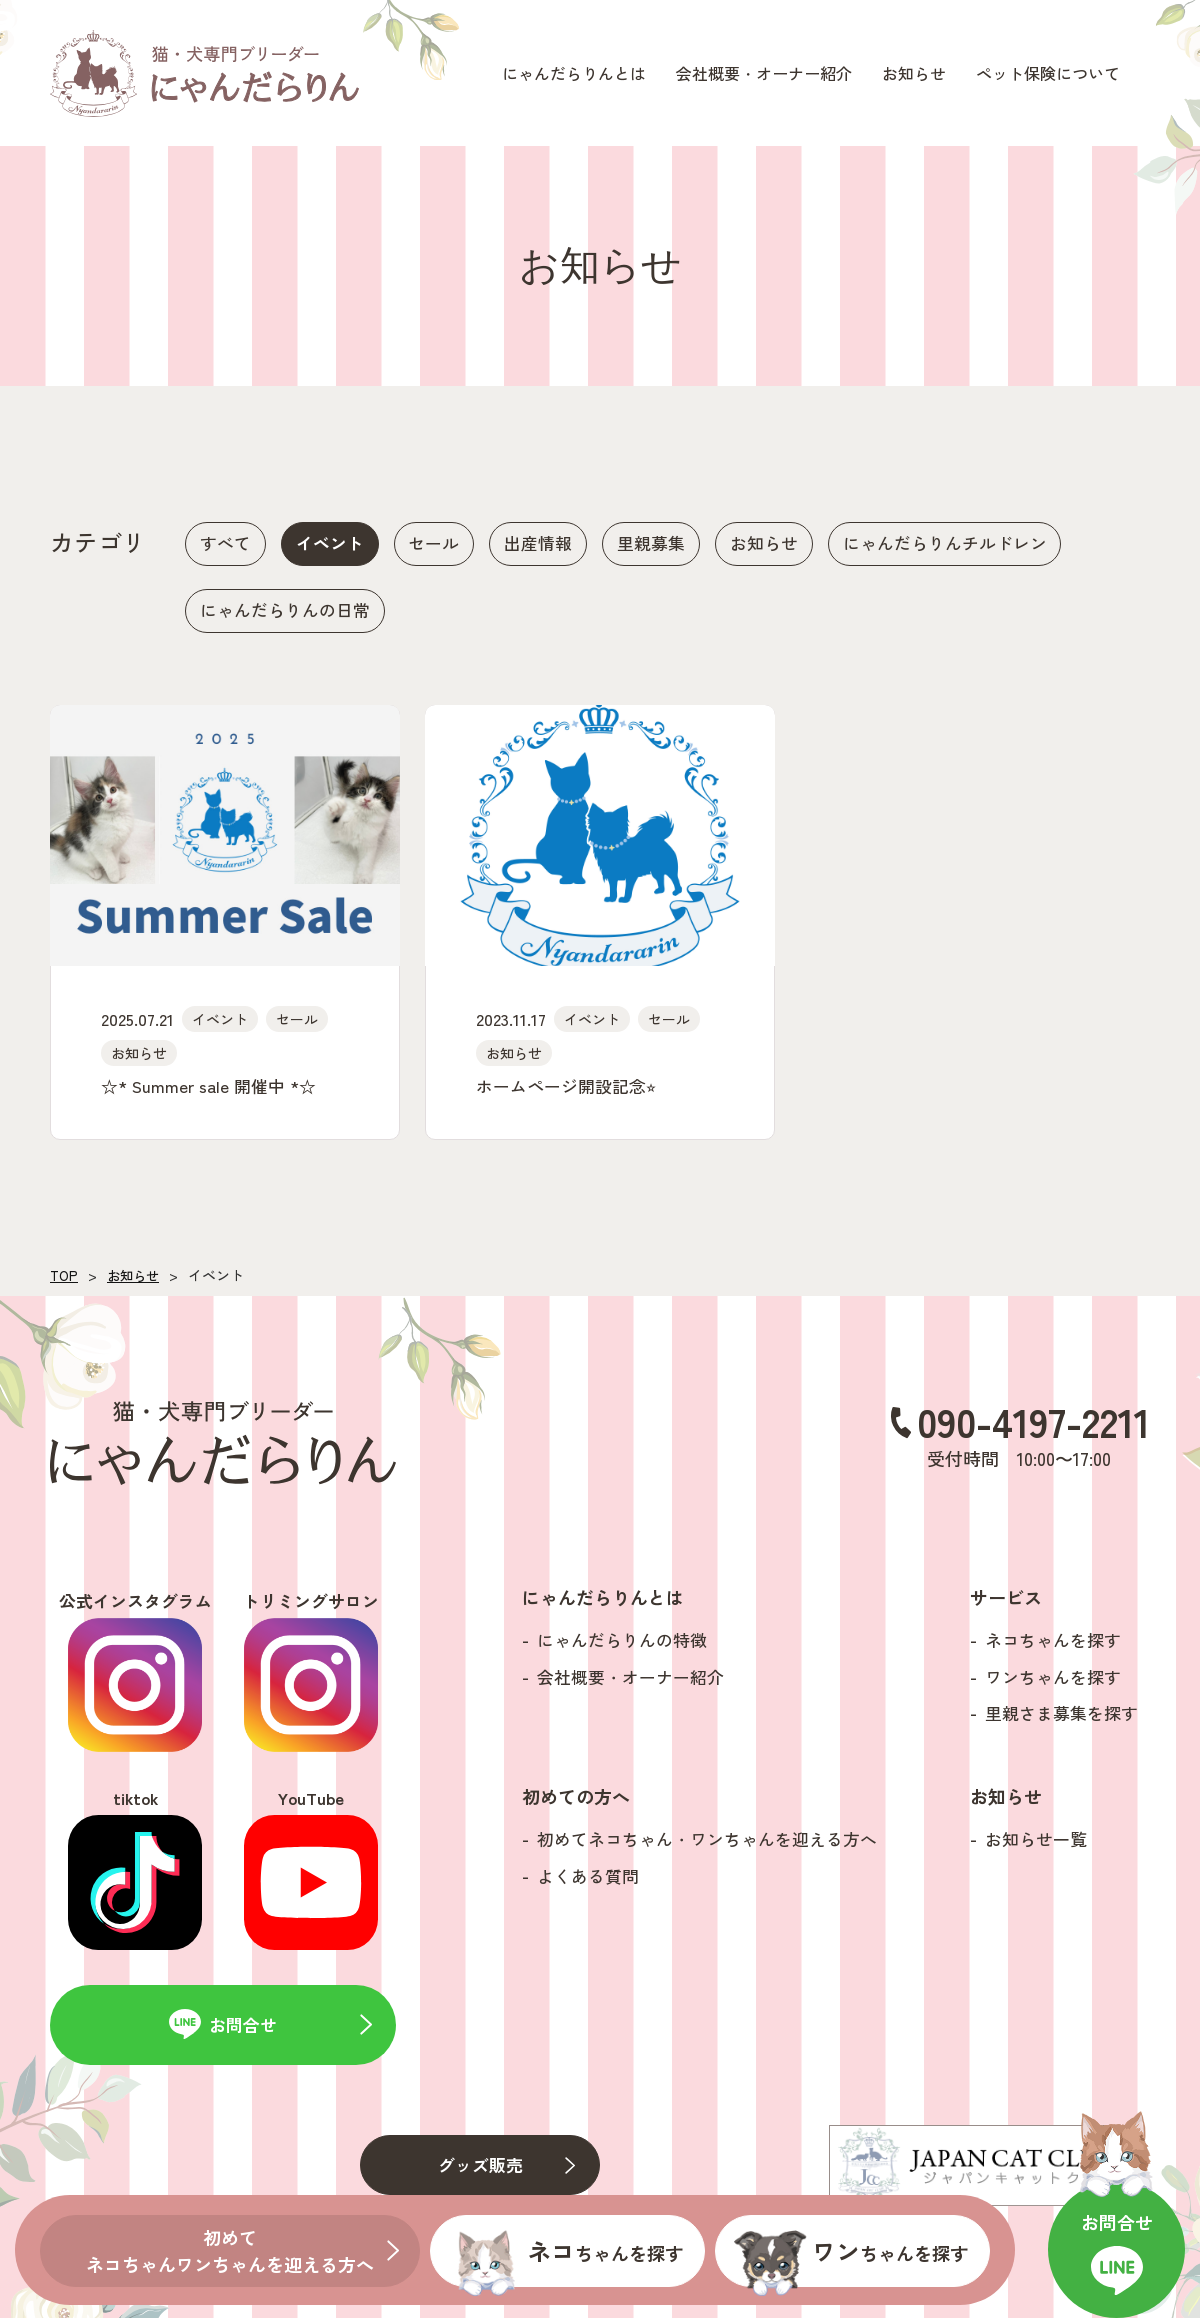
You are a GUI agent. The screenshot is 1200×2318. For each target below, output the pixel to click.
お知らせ (136, 1281)
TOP (64, 1281)
